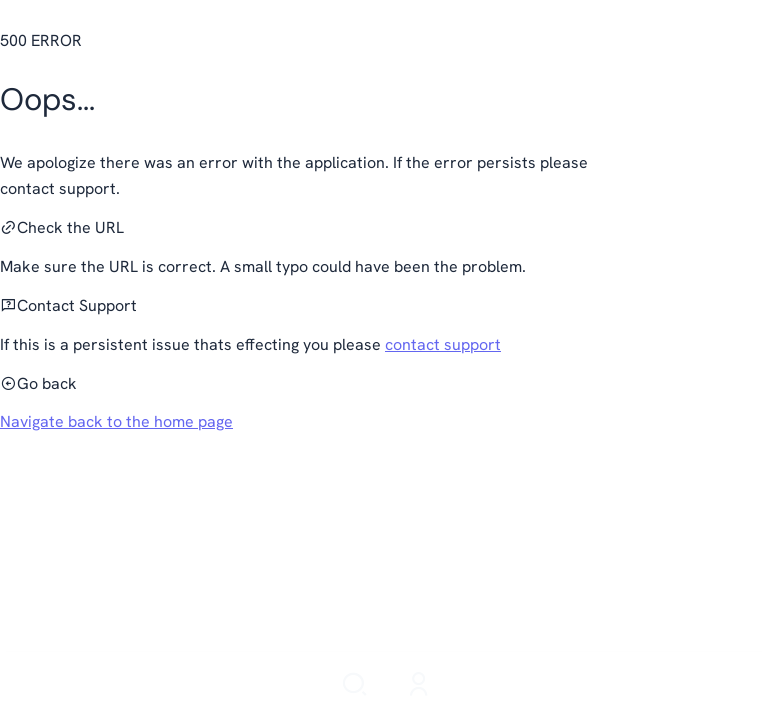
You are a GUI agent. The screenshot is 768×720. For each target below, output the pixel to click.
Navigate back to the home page (116, 421)
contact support (443, 344)
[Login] (418, 686)
